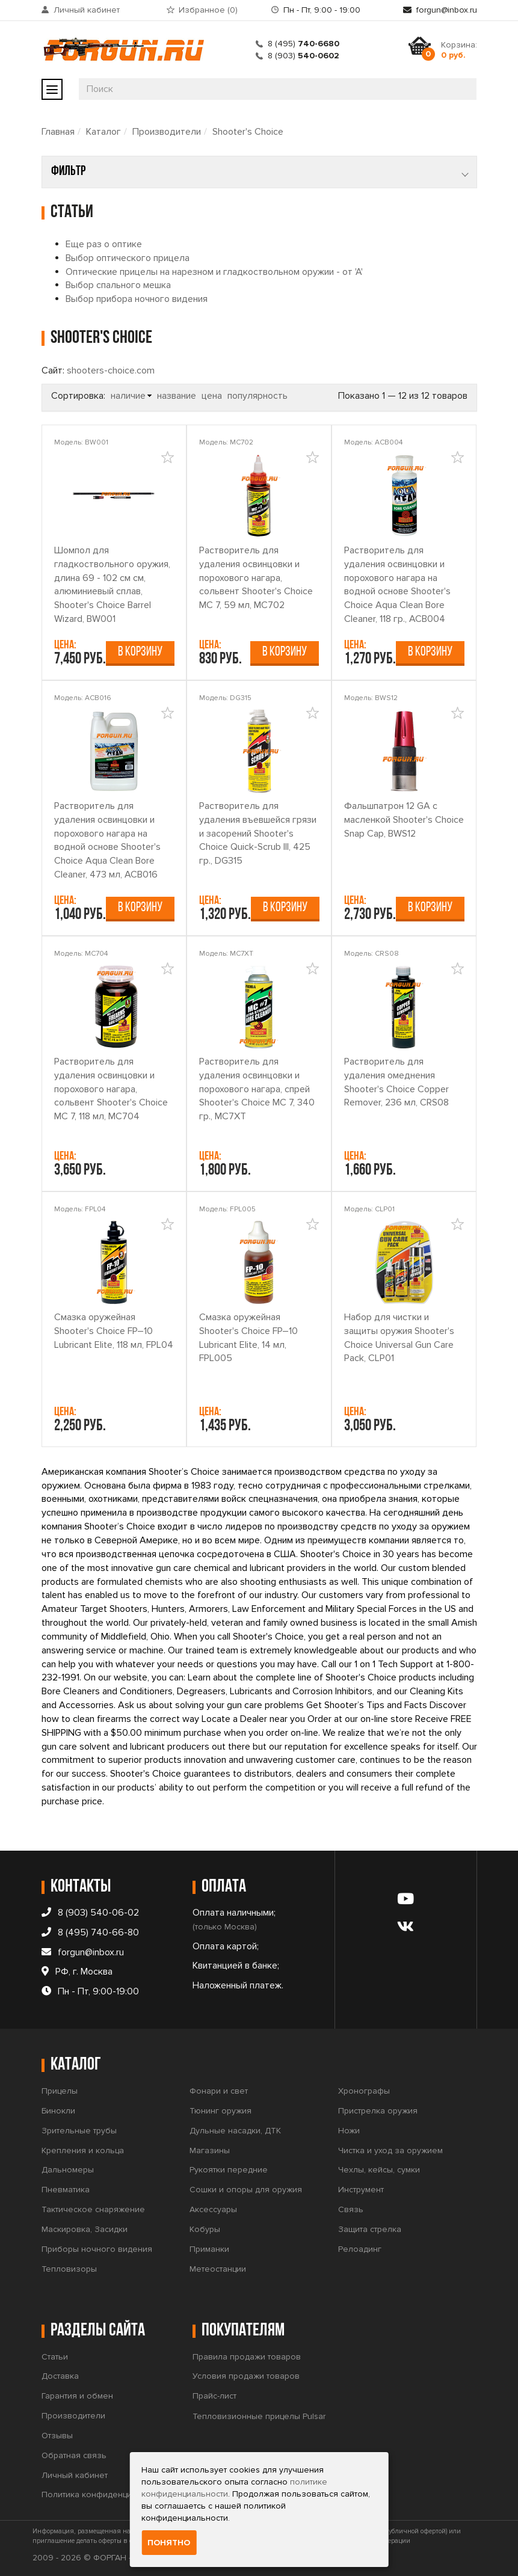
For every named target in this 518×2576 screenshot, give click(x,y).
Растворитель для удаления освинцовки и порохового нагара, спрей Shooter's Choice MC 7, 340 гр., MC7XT (257, 1089)
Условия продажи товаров (246, 2376)
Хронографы (364, 2091)
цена (212, 396)
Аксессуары (213, 2209)
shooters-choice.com (111, 370)
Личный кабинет (87, 10)
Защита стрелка (369, 2229)
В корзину (140, 652)
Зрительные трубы (79, 2131)
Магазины (210, 2150)
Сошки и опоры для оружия (246, 2189)
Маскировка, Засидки (85, 2229)
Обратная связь (74, 2455)
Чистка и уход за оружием (390, 2150)
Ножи (349, 2131)
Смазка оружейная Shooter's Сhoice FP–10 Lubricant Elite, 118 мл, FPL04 (113, 1331)
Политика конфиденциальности (105, 2494)
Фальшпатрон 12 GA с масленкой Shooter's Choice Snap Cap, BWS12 (404, 820)
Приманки (209, 2249)
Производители (166, 132)
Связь (350, 2209)
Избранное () (208, 10)
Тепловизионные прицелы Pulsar (259, 2416)
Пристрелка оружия (378, 2111)
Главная (58, 132)
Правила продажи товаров (247, 2357)
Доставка (60, 2376)
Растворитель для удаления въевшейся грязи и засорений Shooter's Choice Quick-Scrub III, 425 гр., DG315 (257, 833)
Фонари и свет (219, 2091)
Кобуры (205, 2229)
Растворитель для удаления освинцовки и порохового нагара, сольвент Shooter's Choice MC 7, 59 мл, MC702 (256, 577)
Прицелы (60, 2091)
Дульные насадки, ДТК (235, 2131)
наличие (128, 396)
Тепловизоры (69, 2269)
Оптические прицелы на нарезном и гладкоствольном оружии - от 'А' (214, 272)
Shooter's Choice (247, 132)
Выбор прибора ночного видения (137, 299)
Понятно (168, 2543)
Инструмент (361, 2189)
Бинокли (58, 2111)
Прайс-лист (214, 2396)
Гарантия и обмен (77, 2396)
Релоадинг (359, 2249)
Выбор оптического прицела (128, 258)
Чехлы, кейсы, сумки (379, 2170)
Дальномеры (68, 2170)
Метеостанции (218, 2269)
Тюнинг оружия (220, 2111)
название (176, 396)
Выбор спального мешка (118, 285)
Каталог (103, 132)
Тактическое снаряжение (93, 2209)
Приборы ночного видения (97, 2249)
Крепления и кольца (83, 2150)
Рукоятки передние (229, 2170)
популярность (257, 396)
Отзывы (57, 2435)
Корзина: (459, 50)
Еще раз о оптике (104, 244)
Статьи (55, 2357)
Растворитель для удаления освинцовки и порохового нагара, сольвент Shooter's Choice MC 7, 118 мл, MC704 (111, 1089)
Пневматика (66, 2189)
